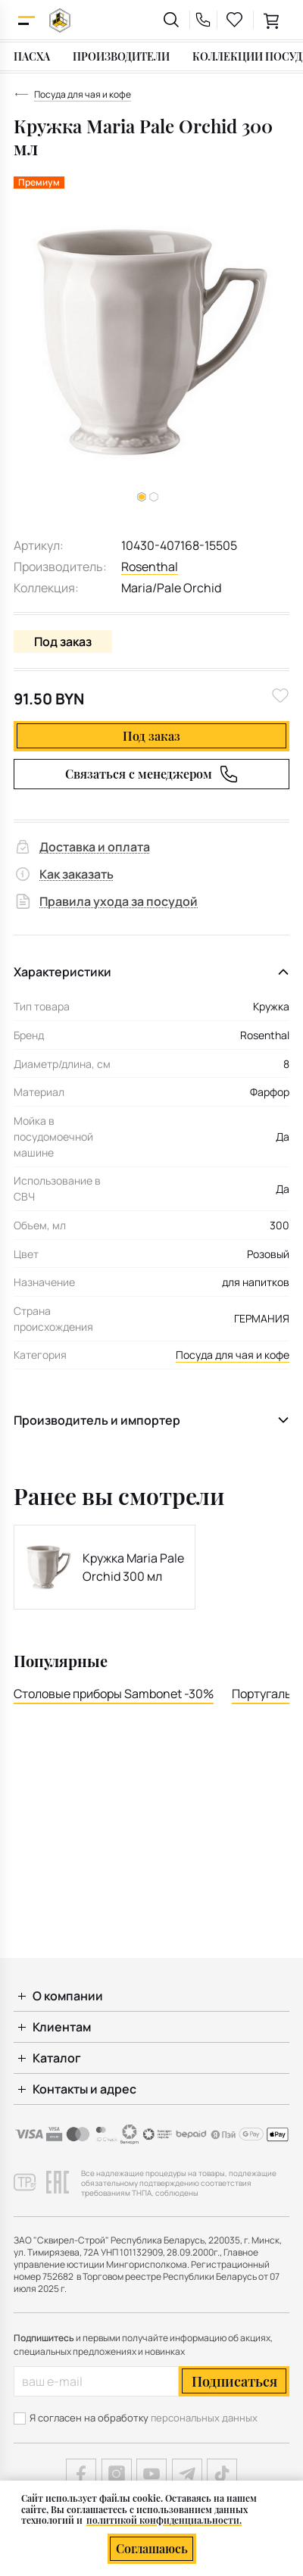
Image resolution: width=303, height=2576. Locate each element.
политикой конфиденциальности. (164, 2520)
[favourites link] (235, 20)
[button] (153, 496)
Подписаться (234, 2381)
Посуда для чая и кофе (232, 1354)
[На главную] (59, 20)
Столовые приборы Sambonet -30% (114, 1693)
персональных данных (204, 2418)
